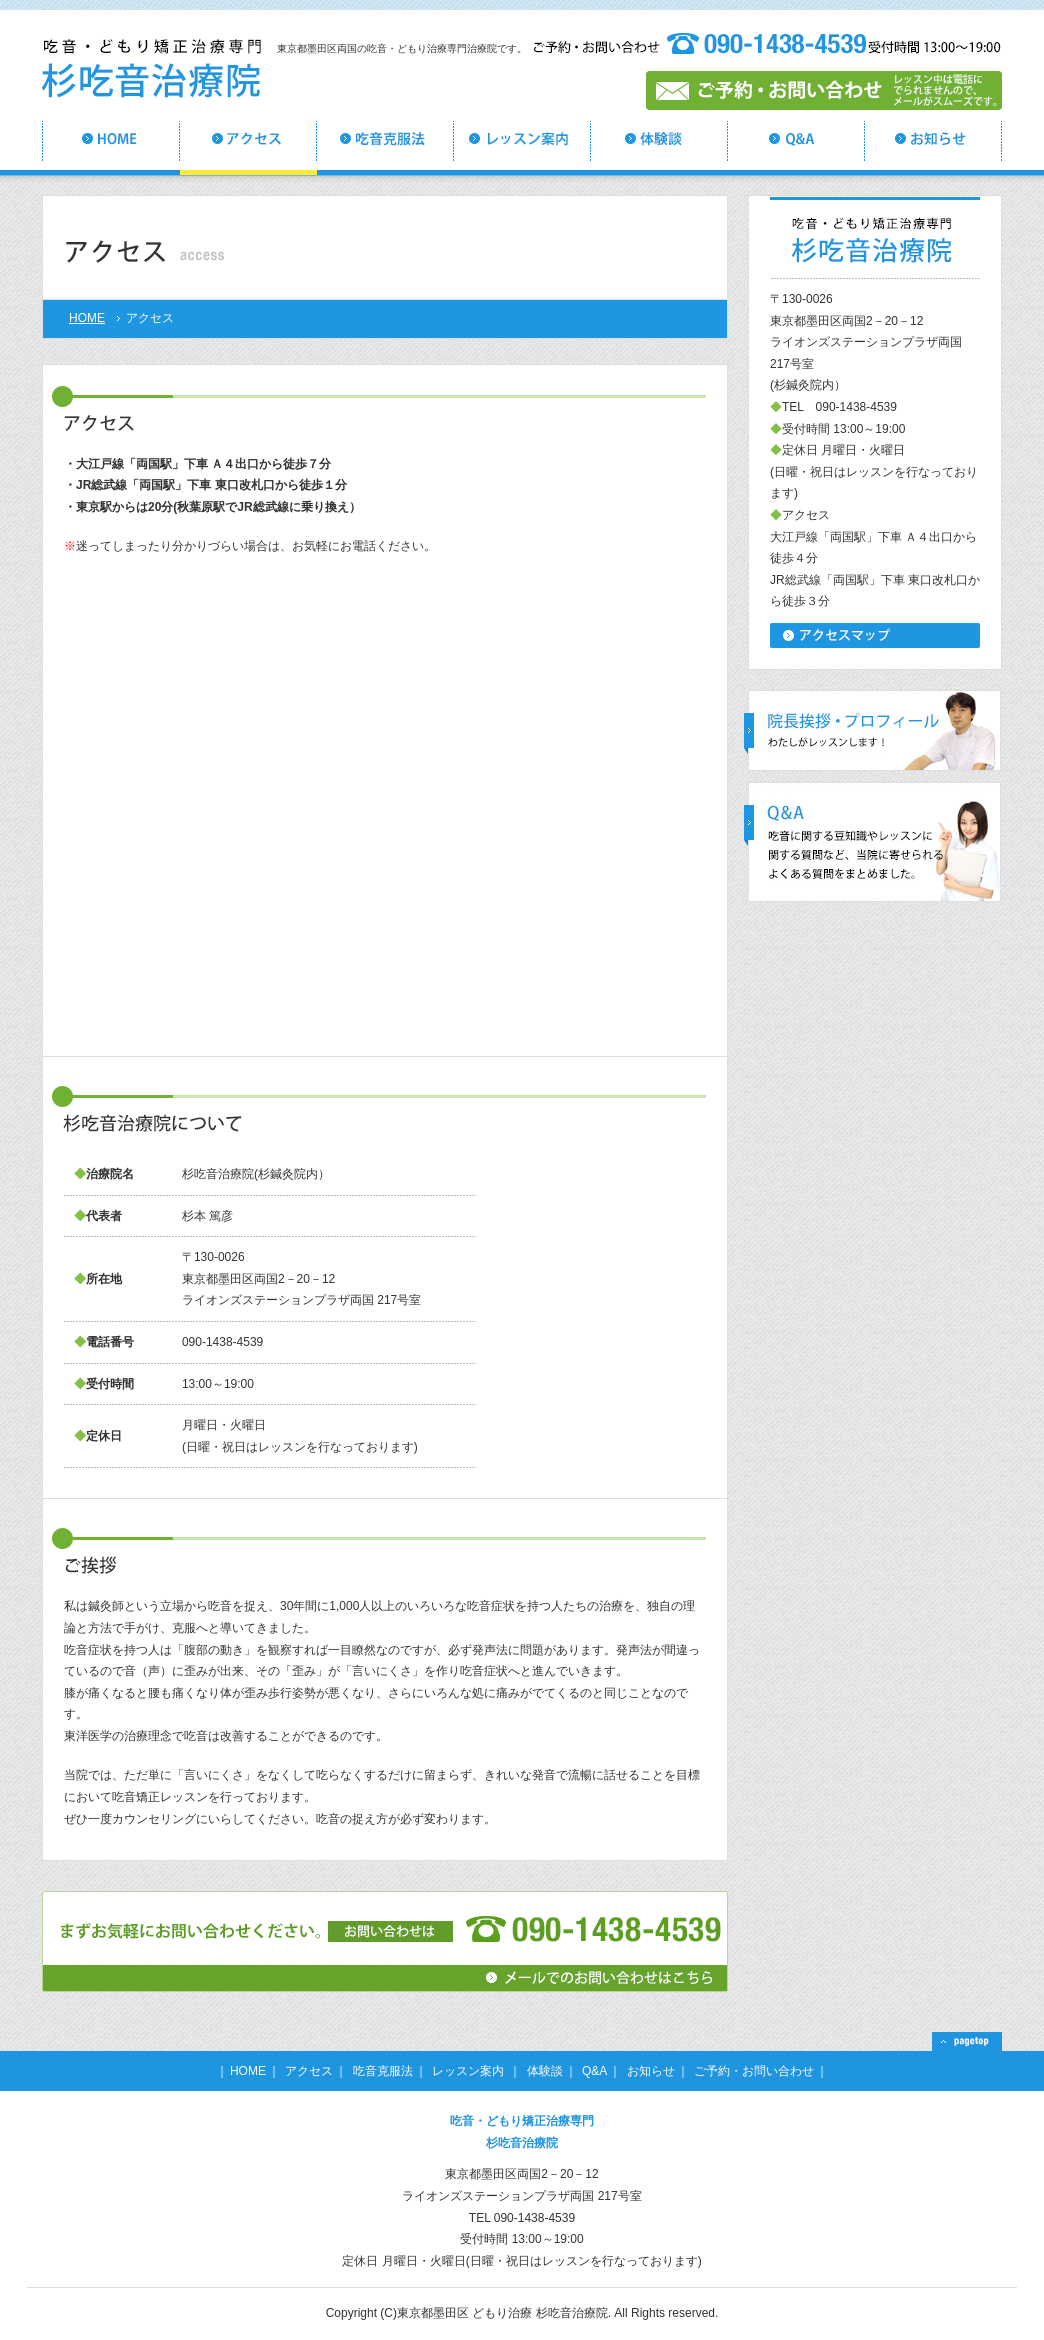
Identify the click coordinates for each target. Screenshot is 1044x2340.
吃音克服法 (383, 2071)
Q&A (594, 2071)
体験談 (545, 2071)
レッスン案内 (469, 2071)
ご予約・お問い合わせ (754, 2071)
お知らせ (651, 2071)
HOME (87, 318)
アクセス (309, 2071)
